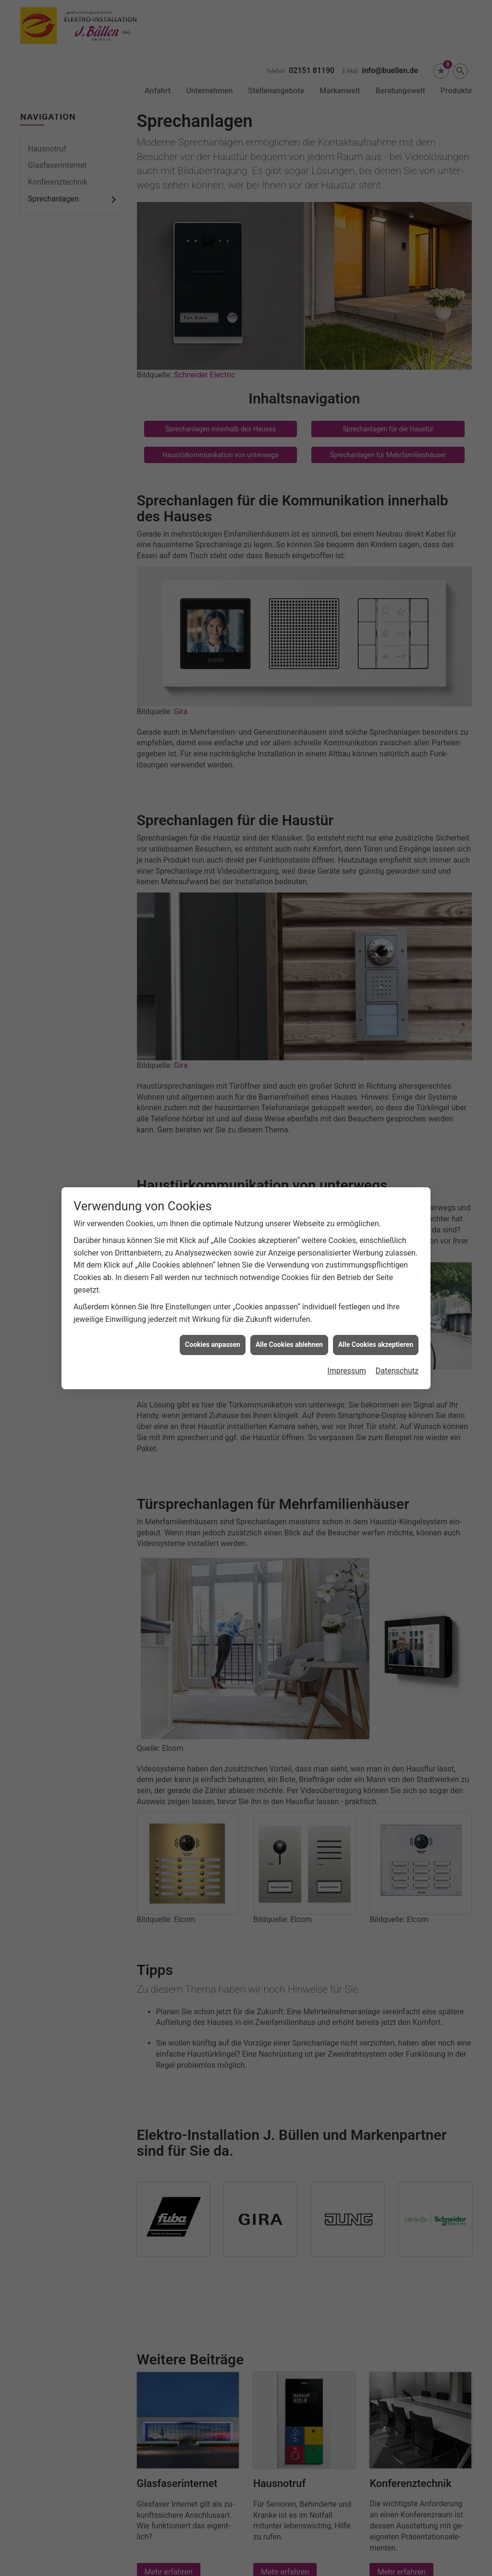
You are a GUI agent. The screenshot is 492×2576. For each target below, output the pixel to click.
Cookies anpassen (212, 1326)
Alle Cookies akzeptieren (375, 1326)
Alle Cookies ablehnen (289, 1326)
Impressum (346, 1352)
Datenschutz (397, 1352)
